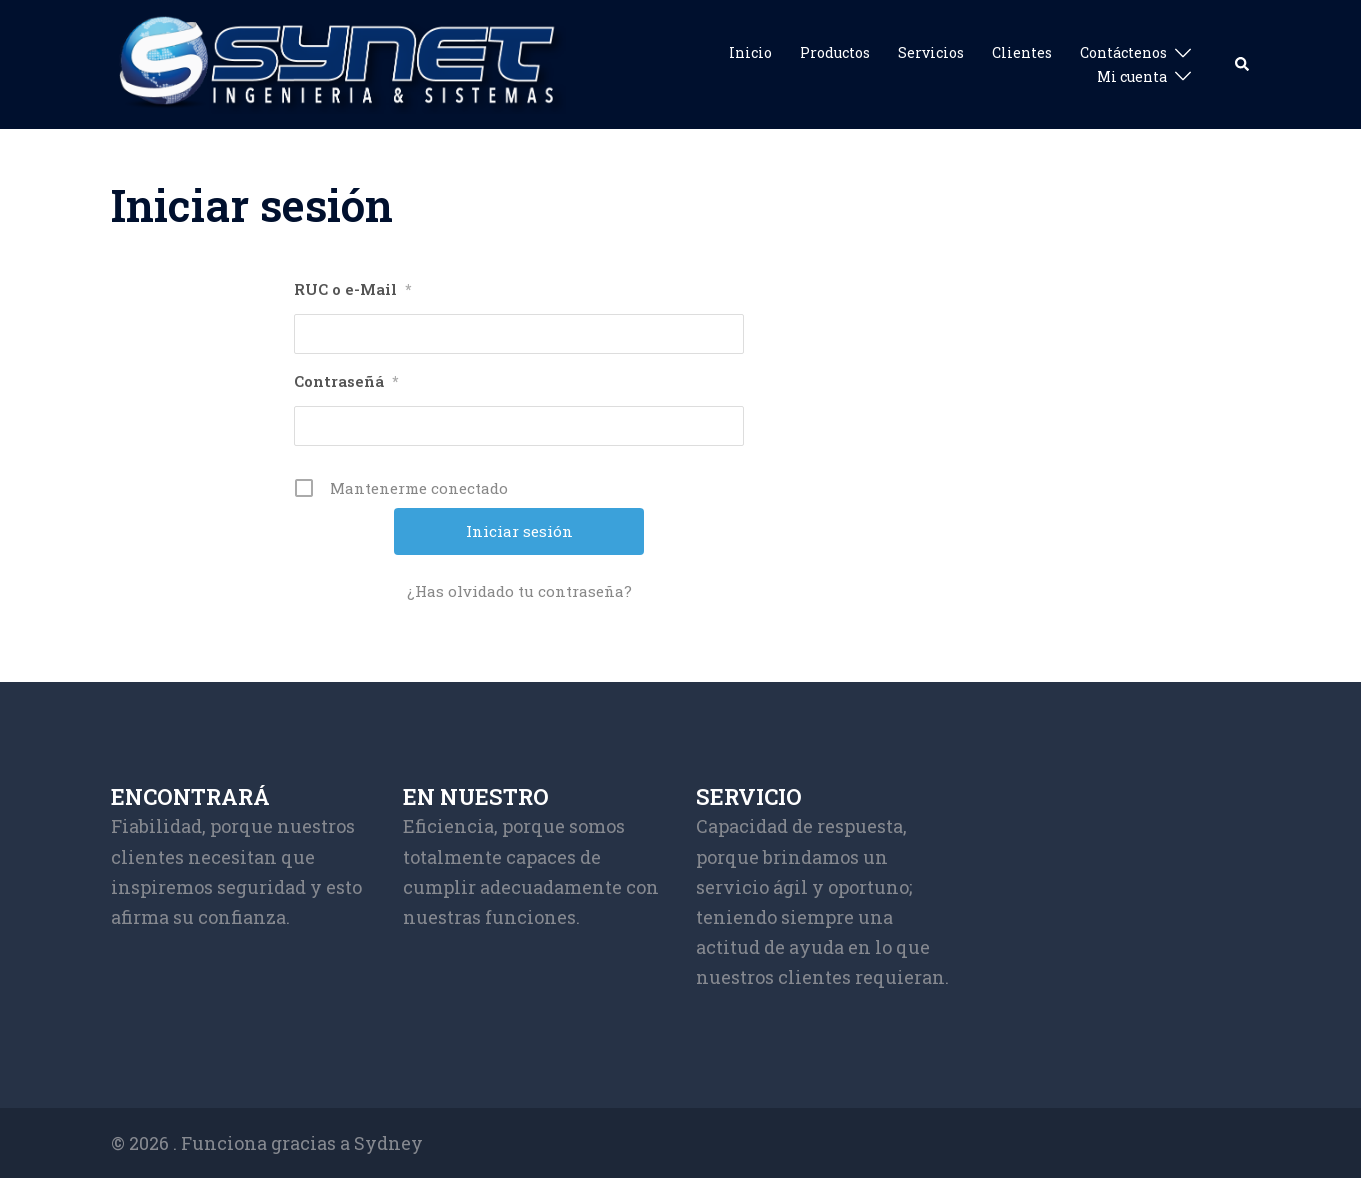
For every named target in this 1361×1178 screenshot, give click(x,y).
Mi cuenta (1132, 76)
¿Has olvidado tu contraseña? (519, 591)
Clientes (1022, 52)
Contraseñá (346, 382)
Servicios (931, 52)
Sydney (388, 1143)
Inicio (750, 52)
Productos (835, 52)
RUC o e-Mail (353, 290)
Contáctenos (1123, 52)
